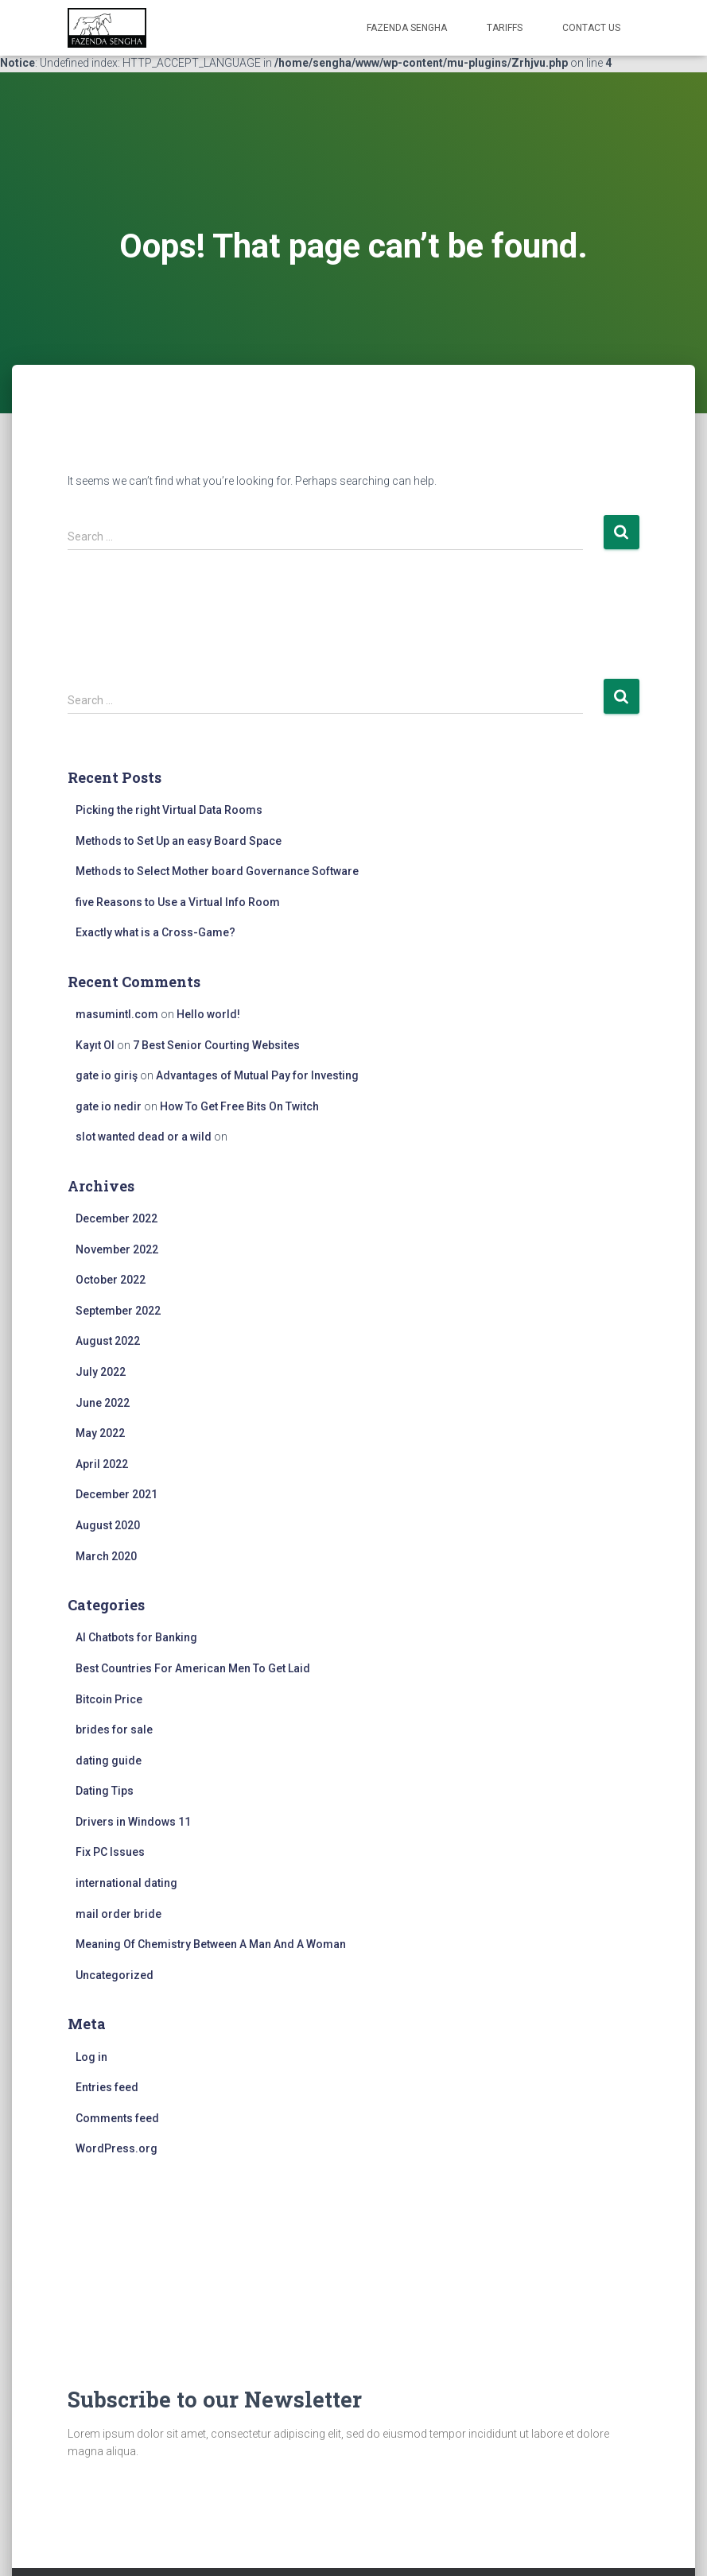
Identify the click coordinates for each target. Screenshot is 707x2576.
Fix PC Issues (110, 1852)
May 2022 (100, 1433)
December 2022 (116, 1218)
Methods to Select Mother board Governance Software (217, 871)
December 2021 (116, 1494)
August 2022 (108, 1340)
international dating (126, 1883)
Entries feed (107, 2087)
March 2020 (106, 1556)
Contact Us (591, 27)
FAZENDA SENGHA (407, 27)
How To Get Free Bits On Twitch (239, 1106)
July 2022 (101, 1371)
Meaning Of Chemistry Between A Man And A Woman (211, 1944)
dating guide (109, 1760)
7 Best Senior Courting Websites (216, 1045)
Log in (91, 2057)
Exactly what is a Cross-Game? (155, 932)
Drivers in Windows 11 (133, 1821)
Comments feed (117, 2118)
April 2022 (102, 1464)
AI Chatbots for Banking (136, 1637)
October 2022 (111, 1279)
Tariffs (504, 27)
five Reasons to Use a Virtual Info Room (178, 902)
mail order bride (118, 1914)
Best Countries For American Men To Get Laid (193, 1668)
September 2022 (118, 1310)
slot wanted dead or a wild (144, 1136)
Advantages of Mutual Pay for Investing (257, 1075)
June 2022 (103, 1402)
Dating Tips (105, 1790)
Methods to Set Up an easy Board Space (179, 841)
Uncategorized (114, 1975)
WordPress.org (116, 2148)
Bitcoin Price (109, 1699)
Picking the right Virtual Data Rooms (169, 810)
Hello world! (208, 1014)
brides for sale (114, 1729)
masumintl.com (117, 1014)
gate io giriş (107, 1075)
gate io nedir (109, 1106)
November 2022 (117, 1249)
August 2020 (108, 1525)
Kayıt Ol (95, 1045)
